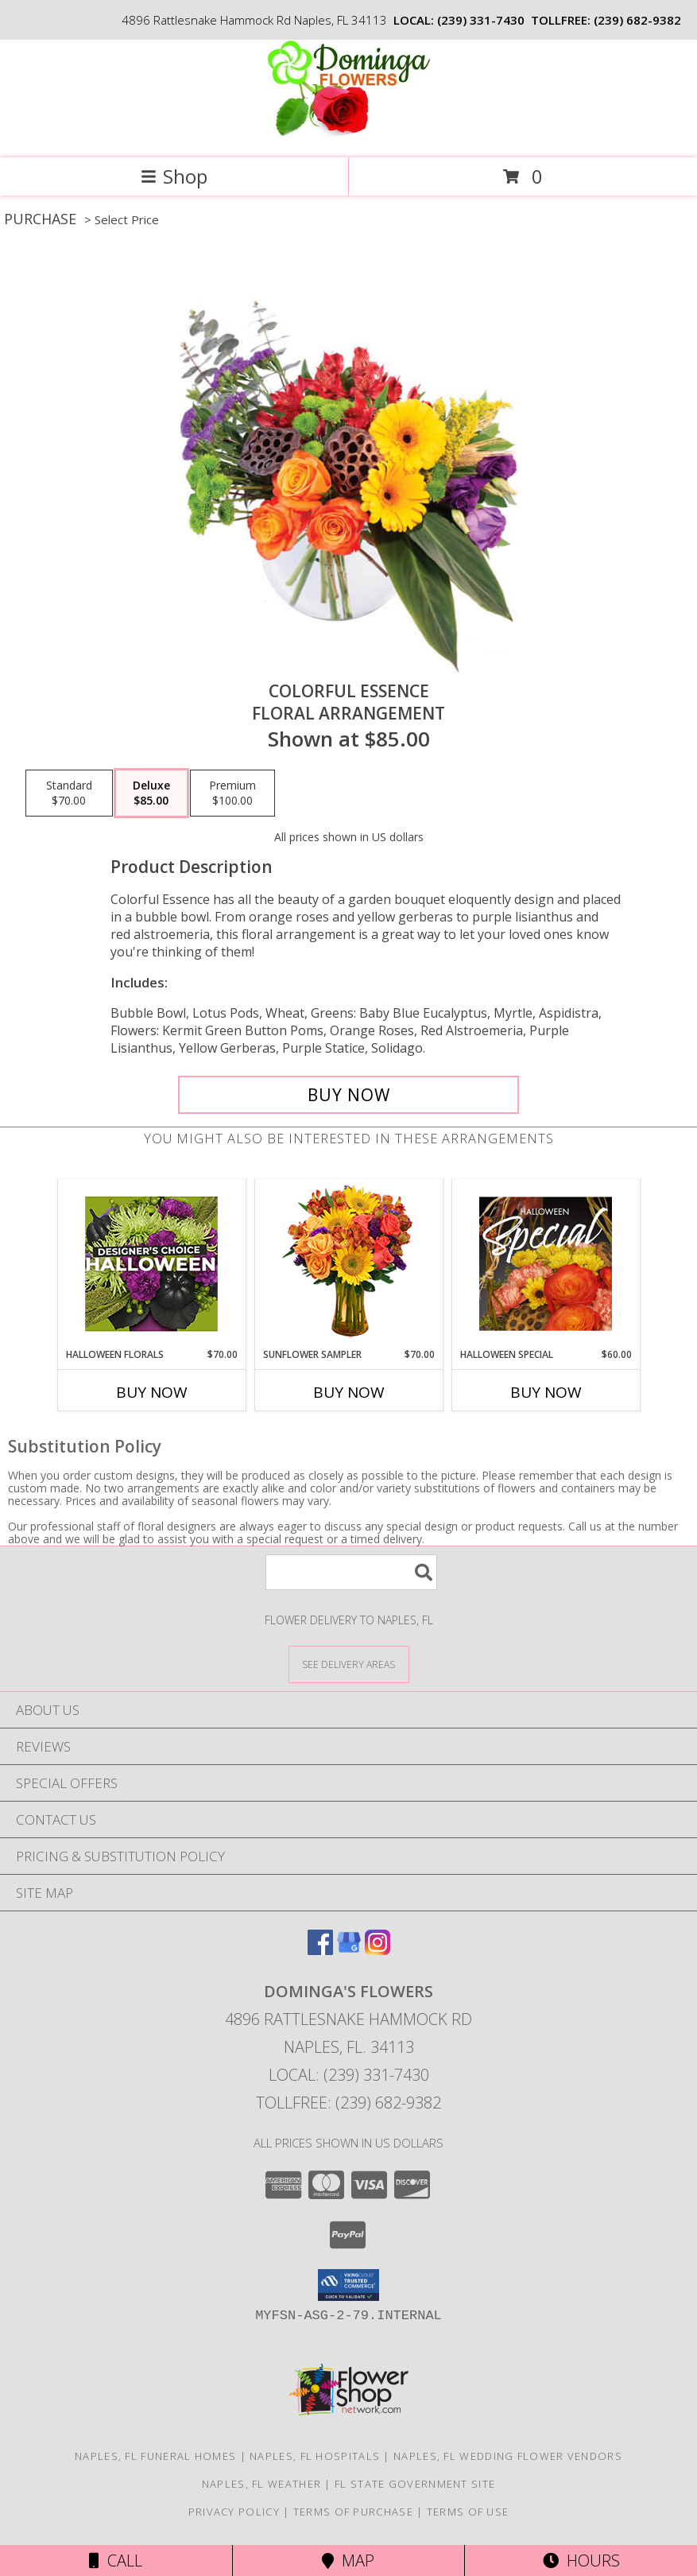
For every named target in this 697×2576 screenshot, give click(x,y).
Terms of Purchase (353, 2511)
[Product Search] (351, 1572)
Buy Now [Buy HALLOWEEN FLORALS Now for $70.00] (152, 1392)
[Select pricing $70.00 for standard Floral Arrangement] (69, 793)
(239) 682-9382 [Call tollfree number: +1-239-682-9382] (637, 20)
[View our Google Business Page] (349, 1950)
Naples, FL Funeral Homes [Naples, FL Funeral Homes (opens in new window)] (155, 2456)
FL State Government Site (415, 2484)
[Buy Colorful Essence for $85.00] (348, 1095)
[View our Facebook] (320, 1950)
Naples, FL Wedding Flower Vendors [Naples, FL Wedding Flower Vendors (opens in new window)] (507, 2456)
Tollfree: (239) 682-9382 (348, 2102)
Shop (174, 176)
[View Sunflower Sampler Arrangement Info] (348, 1263)
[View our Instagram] (377, 1950)
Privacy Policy (234, 2511)
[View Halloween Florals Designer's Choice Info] (151, 1263)
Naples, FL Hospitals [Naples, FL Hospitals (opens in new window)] (315, 2456)
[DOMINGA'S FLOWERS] (348, 134)
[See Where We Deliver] (348, 1663)
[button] (348, 2285)
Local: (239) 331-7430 (349, 2074)
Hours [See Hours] (581, 2560)
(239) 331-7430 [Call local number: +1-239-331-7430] (481, 20)
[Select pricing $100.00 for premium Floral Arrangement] (232, 793)
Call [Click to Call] (115, 2560)
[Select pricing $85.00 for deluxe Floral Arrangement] (151, 793)
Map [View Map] (348, 2560)
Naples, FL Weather (261, 2484)
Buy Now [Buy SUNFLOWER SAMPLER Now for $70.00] (349, 1392)
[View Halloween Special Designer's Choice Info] (545, 1263)
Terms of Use (468, 2511)
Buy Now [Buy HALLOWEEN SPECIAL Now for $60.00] (546, 1392)
